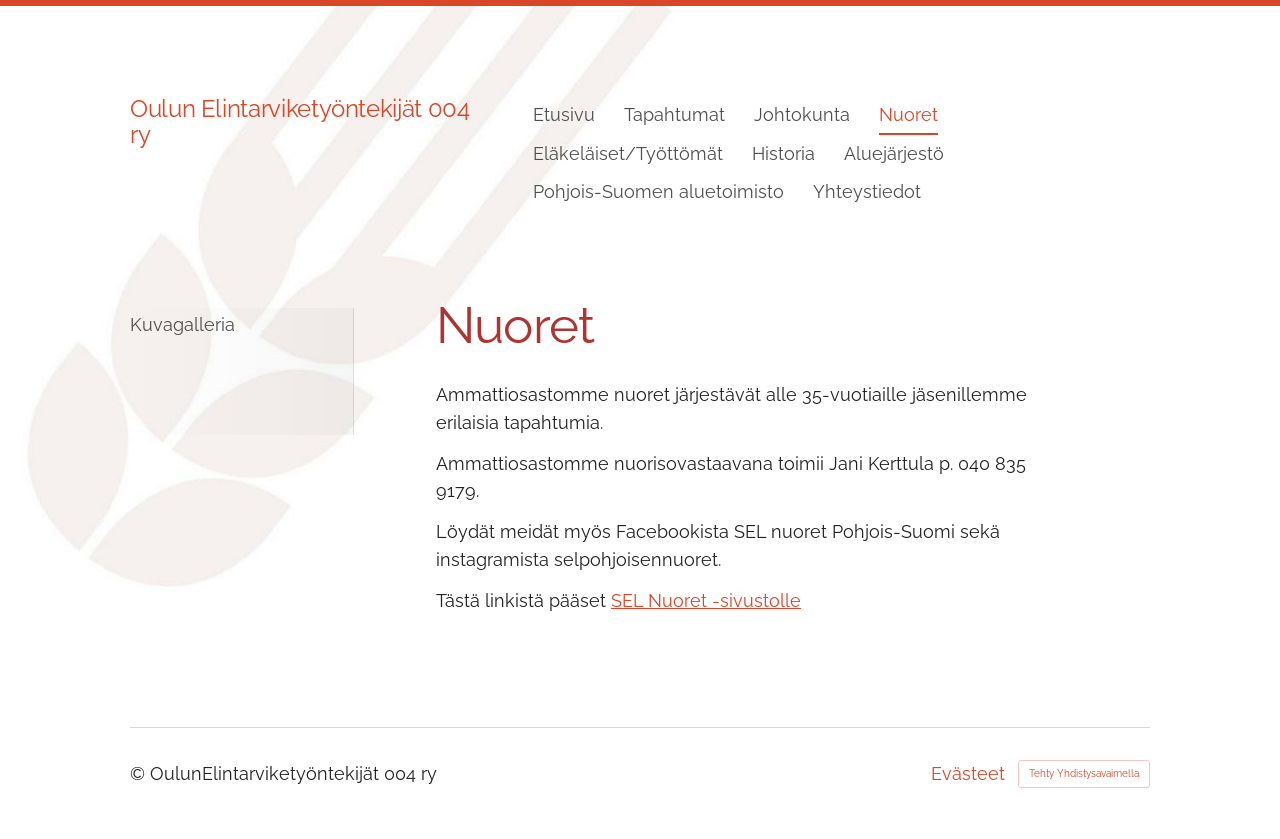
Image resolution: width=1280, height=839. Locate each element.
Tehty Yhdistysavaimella (1084, 773)
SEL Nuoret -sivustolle (706, 600)
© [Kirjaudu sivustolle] (140, 773)
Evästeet (968, 774)
